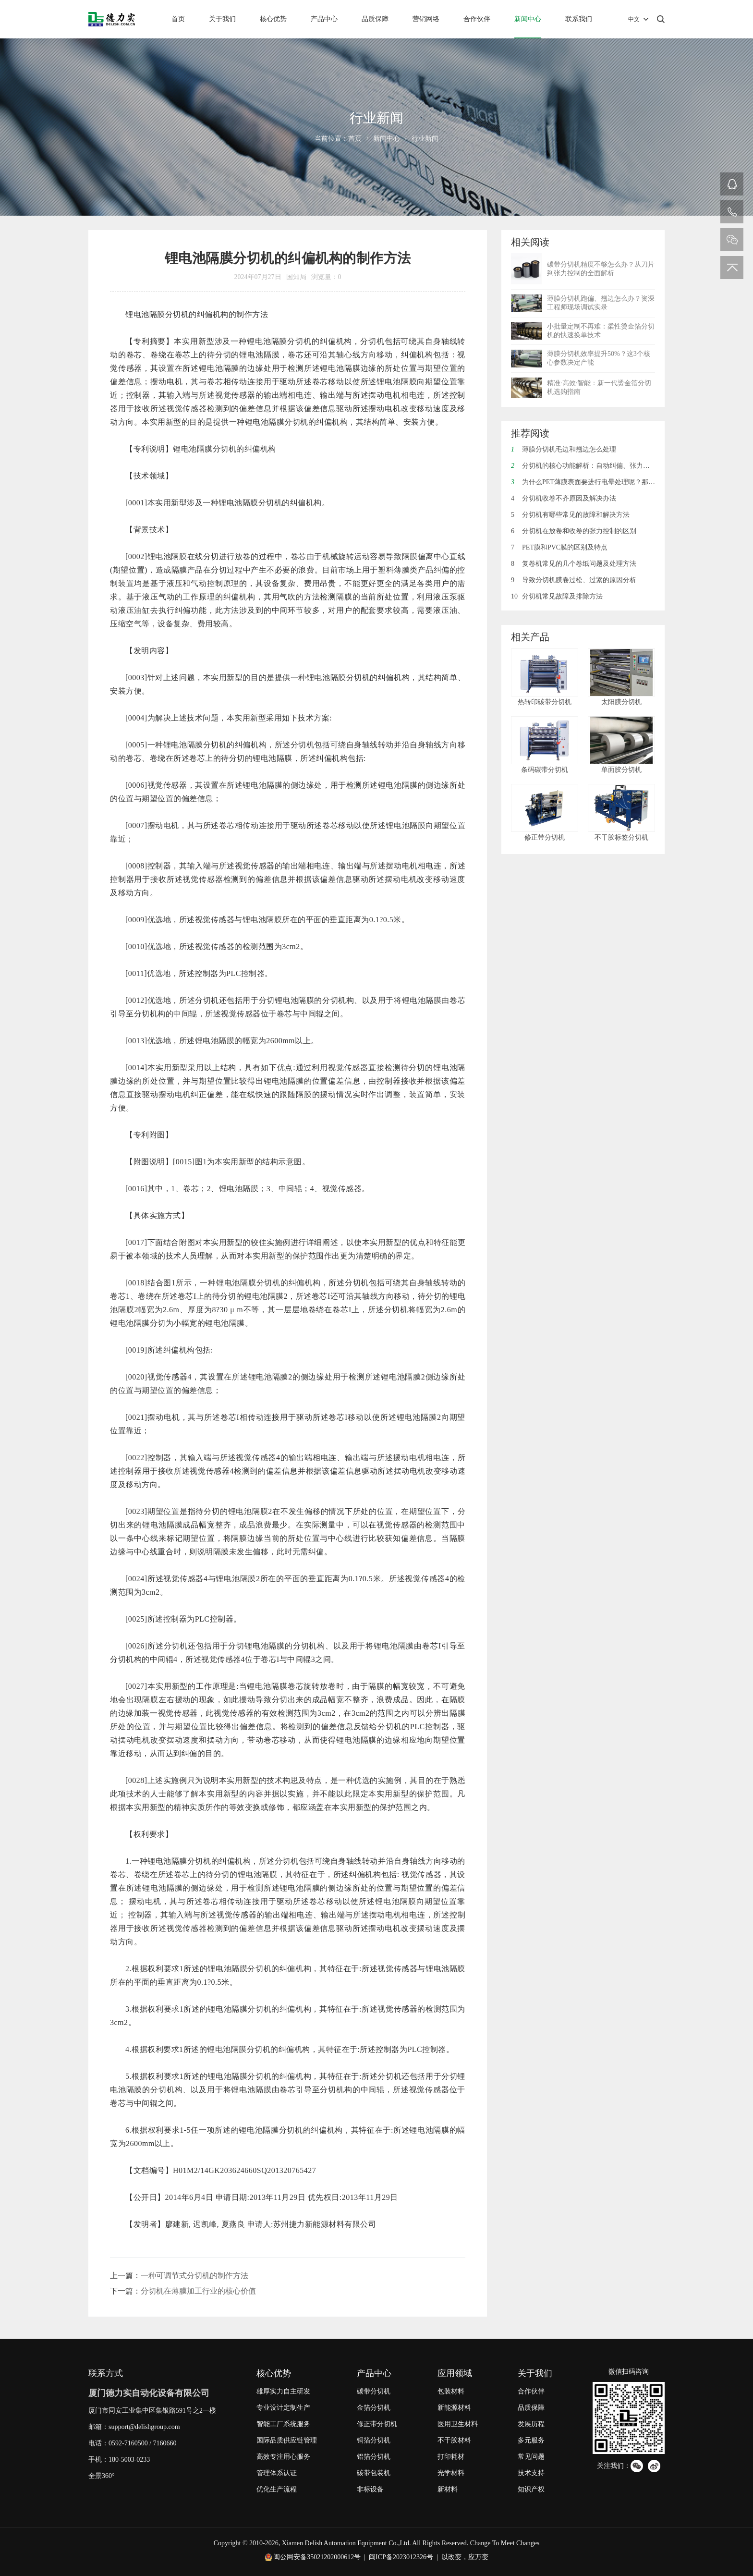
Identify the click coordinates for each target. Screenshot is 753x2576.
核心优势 (273, 19)
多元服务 (531, 2440)
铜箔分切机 (373, 2440)
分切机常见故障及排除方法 (557, 596)
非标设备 (370, 2489)
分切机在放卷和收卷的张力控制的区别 (573, 531)
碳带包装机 (373, 2473)
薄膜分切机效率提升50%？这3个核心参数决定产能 (598, 358)
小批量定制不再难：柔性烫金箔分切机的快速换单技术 (601, 331)
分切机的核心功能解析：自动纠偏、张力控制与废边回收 (600, 465)
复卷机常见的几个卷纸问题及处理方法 (573, 563)
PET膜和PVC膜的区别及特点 (559, 547)
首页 (178, 19)
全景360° (101, 2475)
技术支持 (531, 2473)
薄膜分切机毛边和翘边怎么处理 (563, 449)
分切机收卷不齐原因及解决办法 (563, 498)
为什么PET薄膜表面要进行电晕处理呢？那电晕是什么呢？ (603, 482)
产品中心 (324, 19)
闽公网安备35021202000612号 (317, 2557)
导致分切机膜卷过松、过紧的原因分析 (573, 580)
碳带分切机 (373, 2391)
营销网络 (426, 19)
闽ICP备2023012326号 (401, 2557)
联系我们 (578, 19)
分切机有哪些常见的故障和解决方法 (570, 514)
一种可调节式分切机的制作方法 (194, 2275)
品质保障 (375, 19)
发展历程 (531, 2424)
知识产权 (531, 2489)
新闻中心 (527, 19)
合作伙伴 (476, 19)
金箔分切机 (373, 2407)
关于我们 (222, 19)
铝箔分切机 (373, 2456)
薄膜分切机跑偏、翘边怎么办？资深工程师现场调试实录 (601, 303)
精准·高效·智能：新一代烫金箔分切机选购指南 (599, 387)
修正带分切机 (377, 2424)
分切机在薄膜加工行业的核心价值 (198, 2291)
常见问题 (531, 2456)
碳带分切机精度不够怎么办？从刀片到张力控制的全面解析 (601, 269)
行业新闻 (425, 138)
